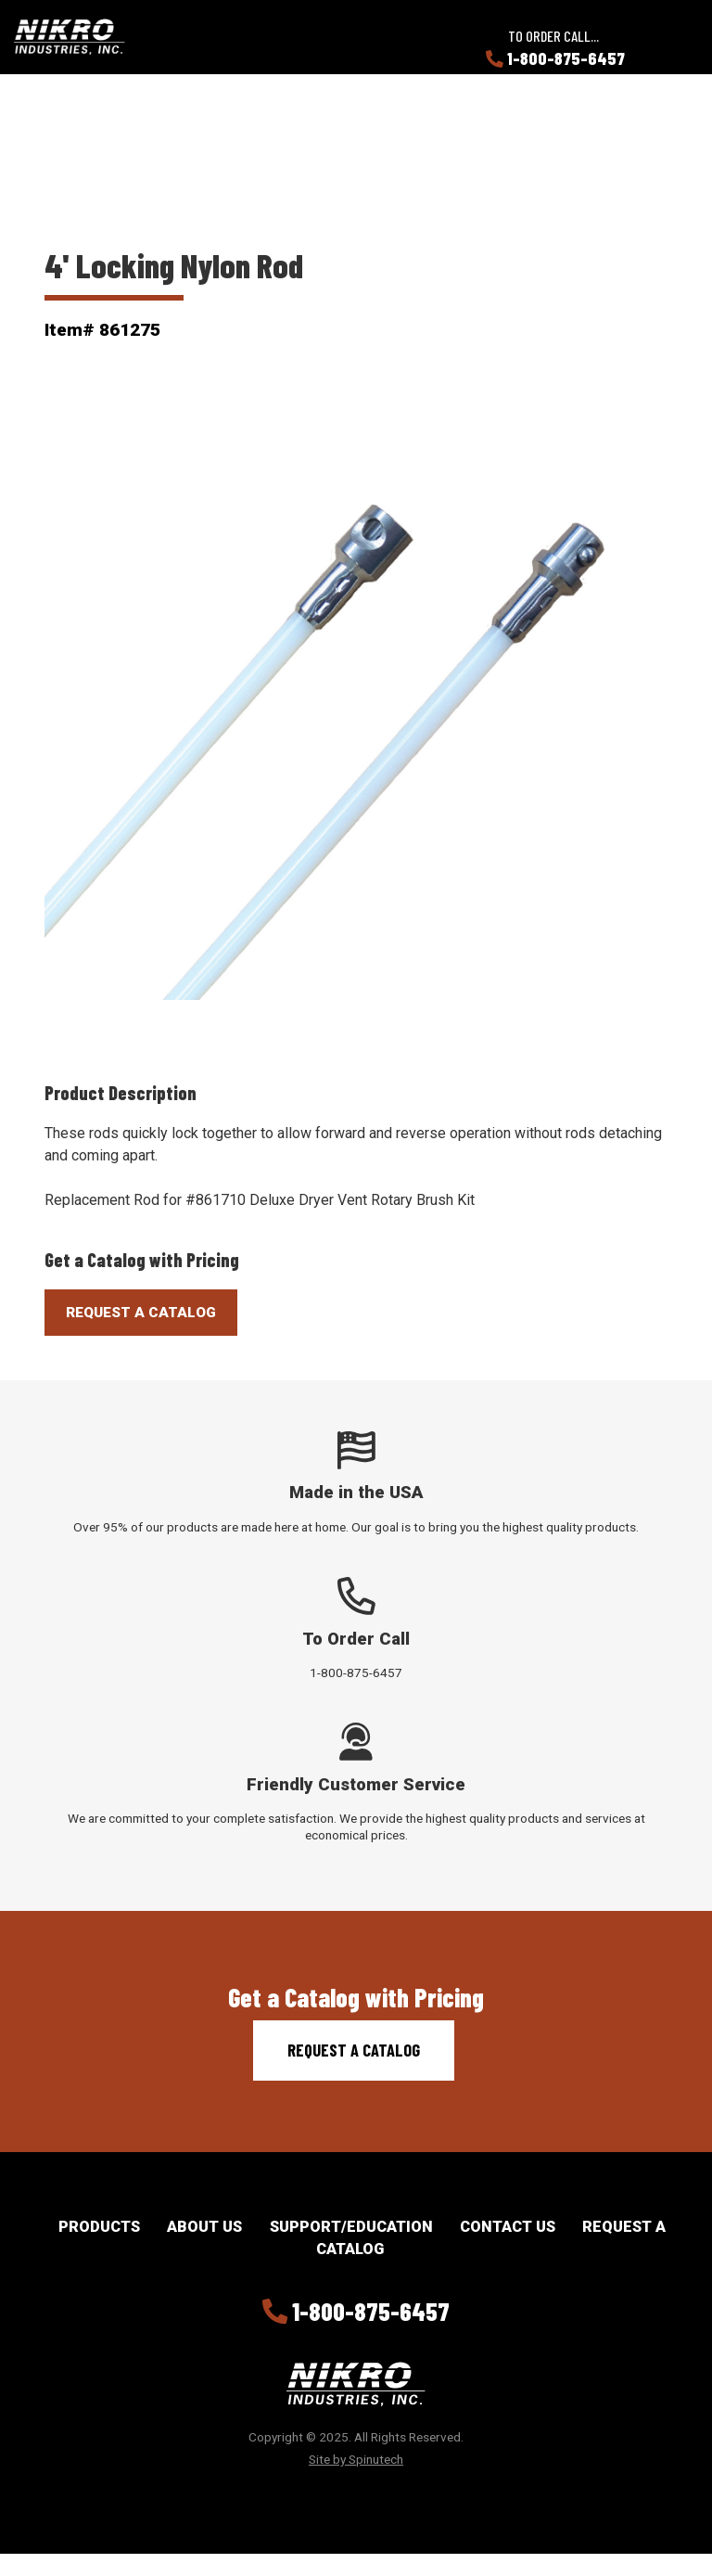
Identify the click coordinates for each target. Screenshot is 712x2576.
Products (99, 2227)
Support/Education (351, 2227)
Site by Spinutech (356, 2459)
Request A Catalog (141, 1312)
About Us (204, 2227)
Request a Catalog (353, 2050)
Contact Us (507, 2227)
